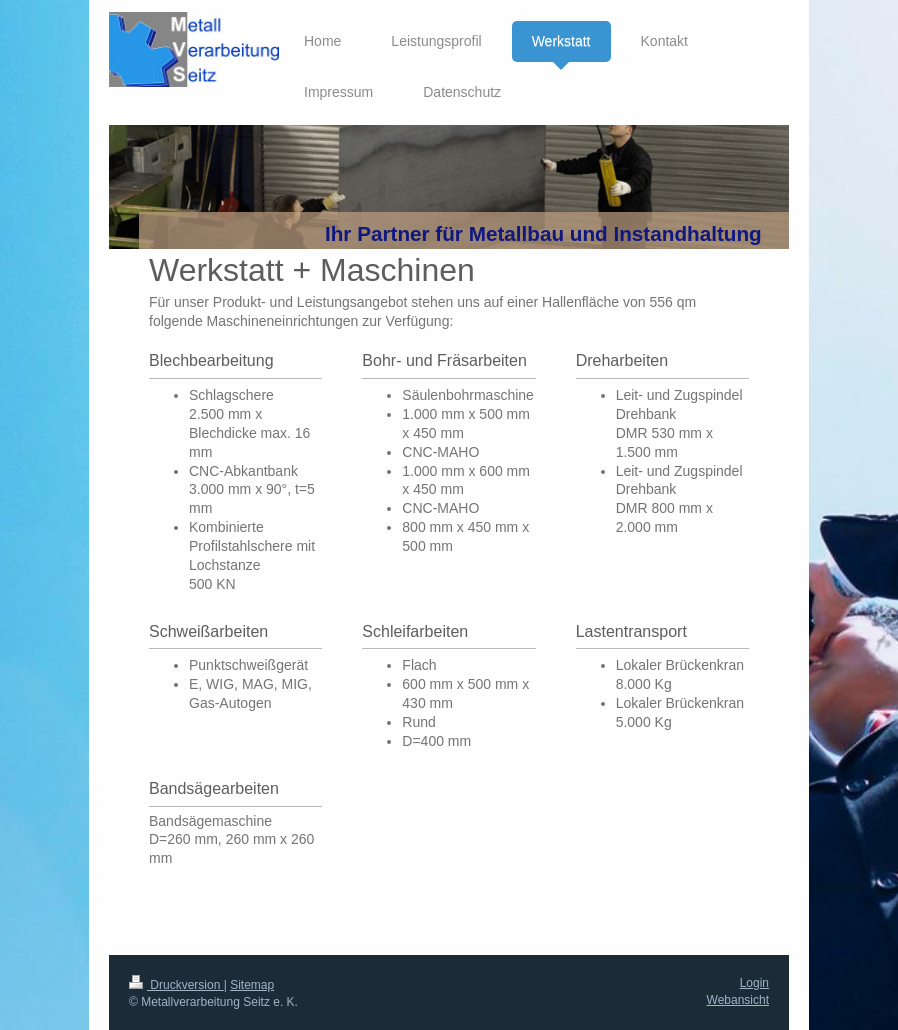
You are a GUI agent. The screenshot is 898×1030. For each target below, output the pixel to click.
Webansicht (738, 1000)
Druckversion (176, 985)
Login (754, 983)
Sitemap (252, 985)
